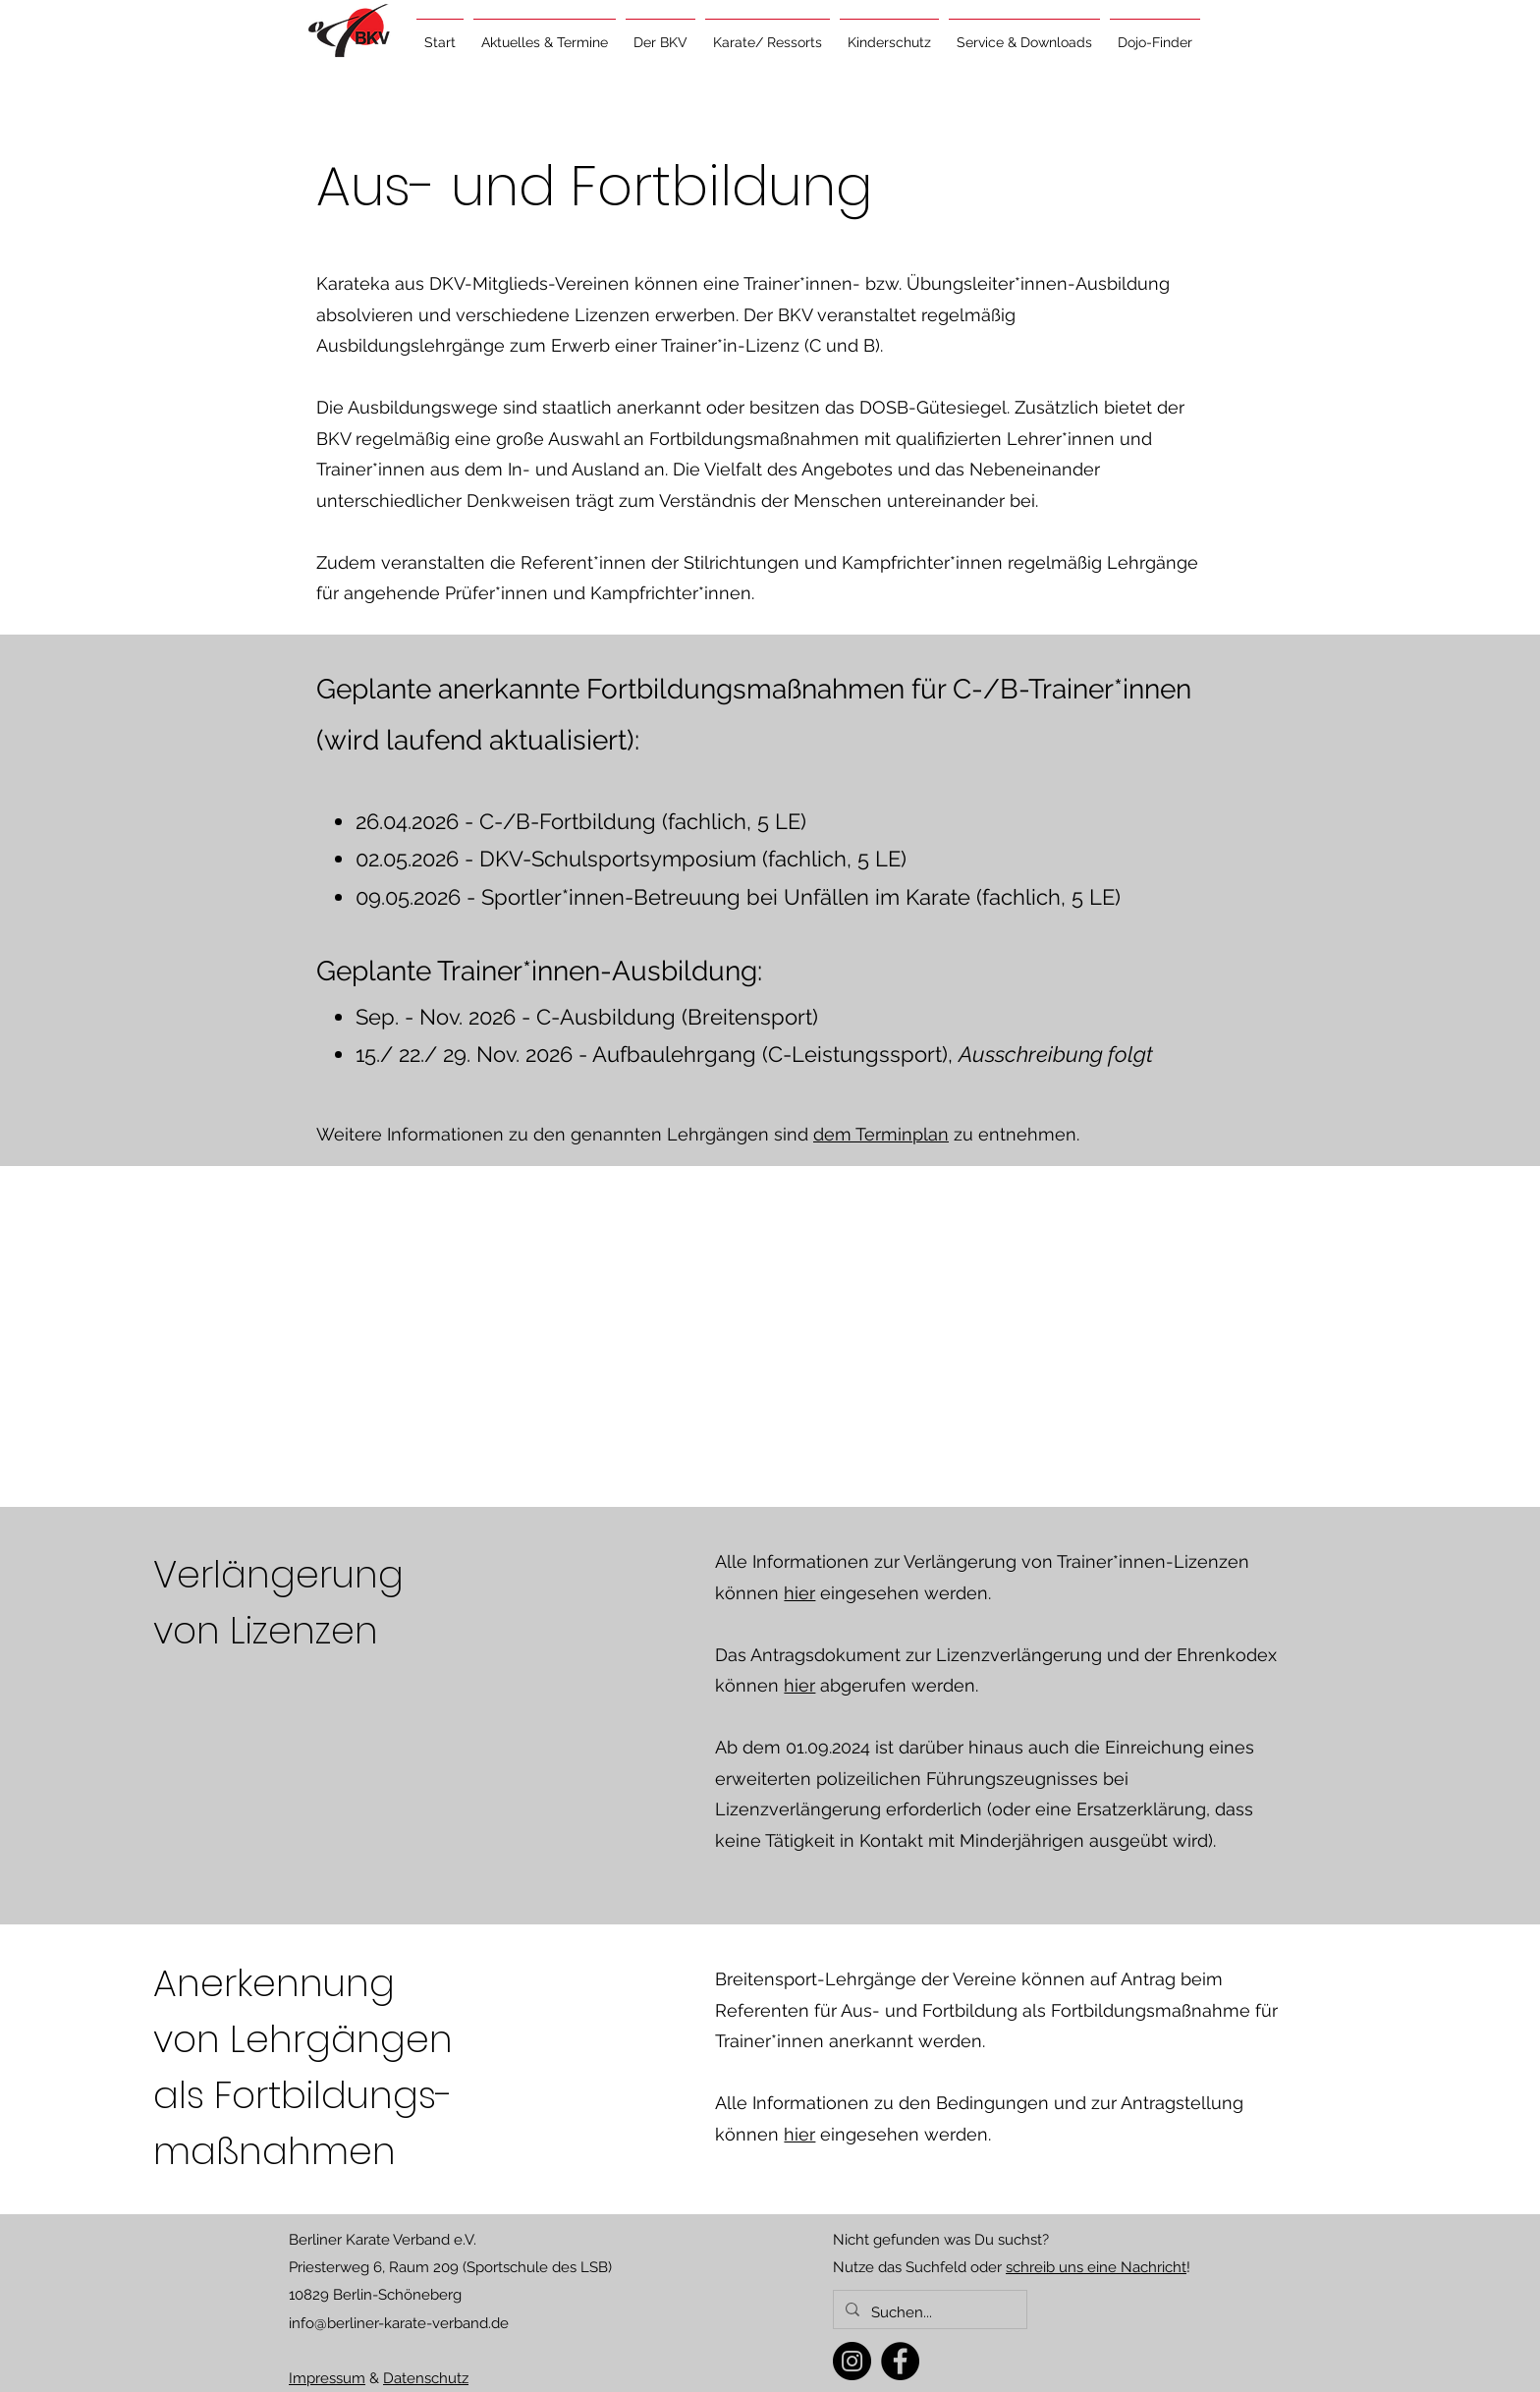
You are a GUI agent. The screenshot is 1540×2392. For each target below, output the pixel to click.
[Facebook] (900, 2361)
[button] (544, 33)
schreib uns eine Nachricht (1096, 2267)
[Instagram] (852, 2361)
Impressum (327, 2378)
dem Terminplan (881, 1134)
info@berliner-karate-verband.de (399, 2323)
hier (799, 1593)
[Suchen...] (928, 2312)
